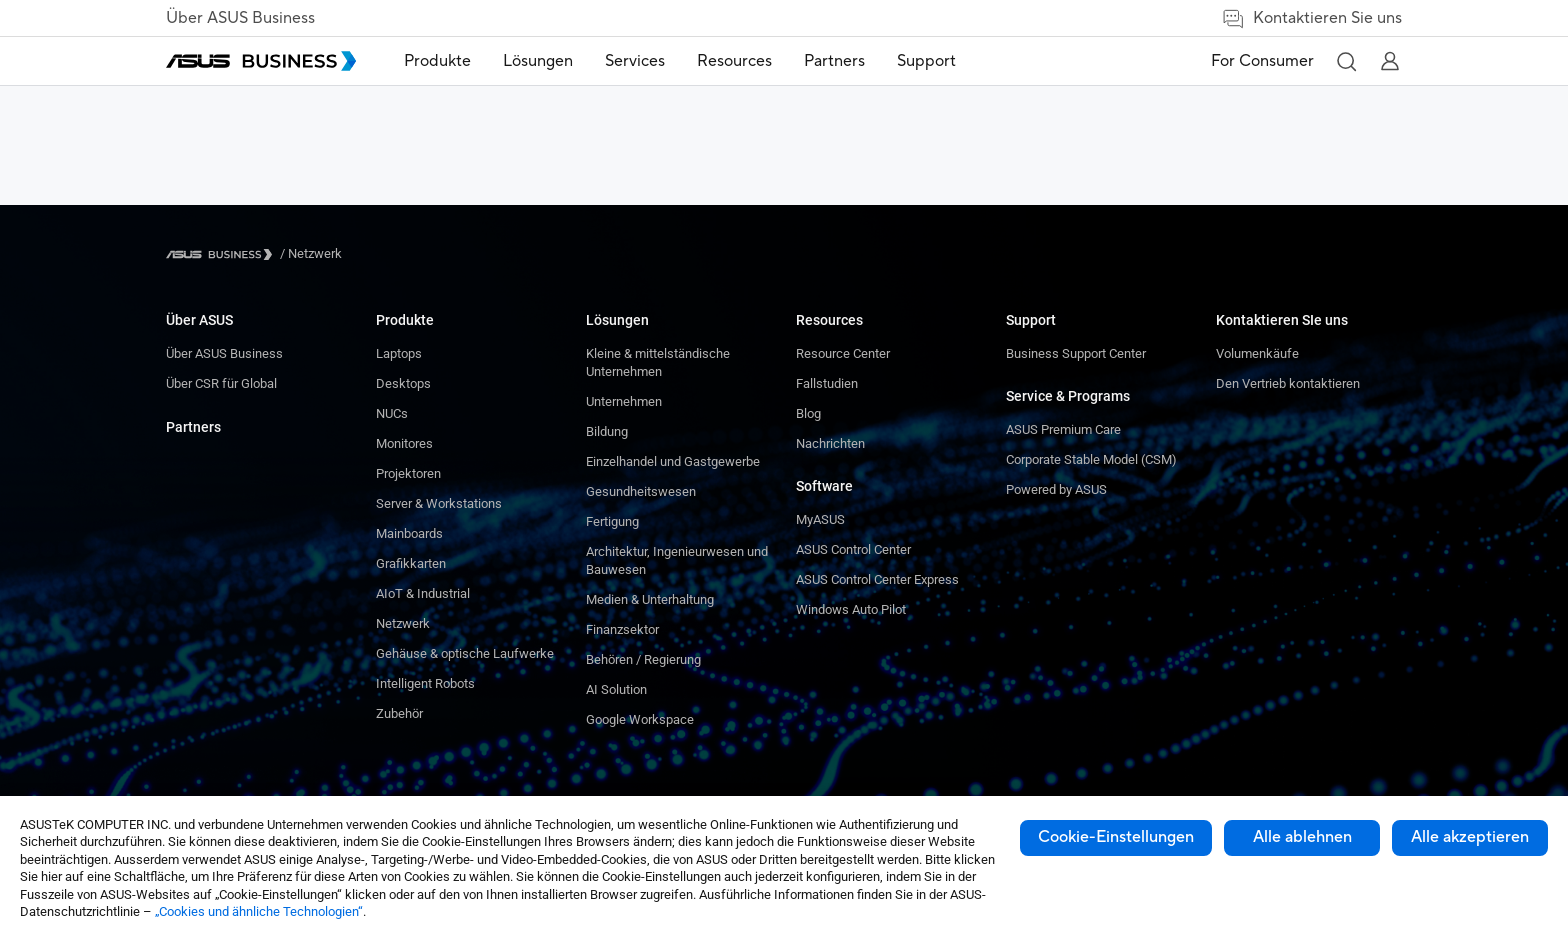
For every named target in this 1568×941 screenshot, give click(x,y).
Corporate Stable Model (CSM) (1091, 459)
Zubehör (399, 713)
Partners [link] (834, 61)
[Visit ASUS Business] (223, 254)
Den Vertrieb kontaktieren (1288, 383)
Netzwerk (403, 623)
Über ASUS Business (240, 18)
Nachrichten (830, 443)
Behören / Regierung (643, 659)
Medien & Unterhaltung (650, 599)
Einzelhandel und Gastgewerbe (673, 461)
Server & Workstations (439, 503)
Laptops (399, 353)
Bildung (607, 431)
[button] (1346, 61)
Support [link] (926, 61)
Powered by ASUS (1056, 489)
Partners (193, 427)
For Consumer (1262, 61)
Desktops (403, 383)
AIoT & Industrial (423, 593)
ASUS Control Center (853, 549)
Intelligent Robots (425, 683)
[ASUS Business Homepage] (261, 61)
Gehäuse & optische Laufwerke (465, 653)
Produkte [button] (437, 61)
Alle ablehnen (1302, 837)
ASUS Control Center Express (877, 579)
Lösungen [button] (538, 61)
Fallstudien (827, 383)
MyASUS (820, 519)
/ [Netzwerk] (311, 253)
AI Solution (616, 689)
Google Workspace (640, 719)
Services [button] (635, 61)
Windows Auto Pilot (851, 609)
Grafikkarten (411, 563)
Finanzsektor (622, 629)
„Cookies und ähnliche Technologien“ (259, 911)
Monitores (404, 443)
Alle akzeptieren (1470, 837)
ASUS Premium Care (1063, 429)
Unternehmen (624, 401)
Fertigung (612, 521)
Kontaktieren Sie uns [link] (1311, 18)
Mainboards (409, 533)
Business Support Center (1076, 353)
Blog (808, 413)
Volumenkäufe (1257, 353)
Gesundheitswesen (641, 491)
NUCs (392, 413)
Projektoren (408, 473)
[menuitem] (437, 61)
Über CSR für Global (221, 383)
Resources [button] (734, 61)
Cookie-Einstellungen (1116, 837)
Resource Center (843, 353)
